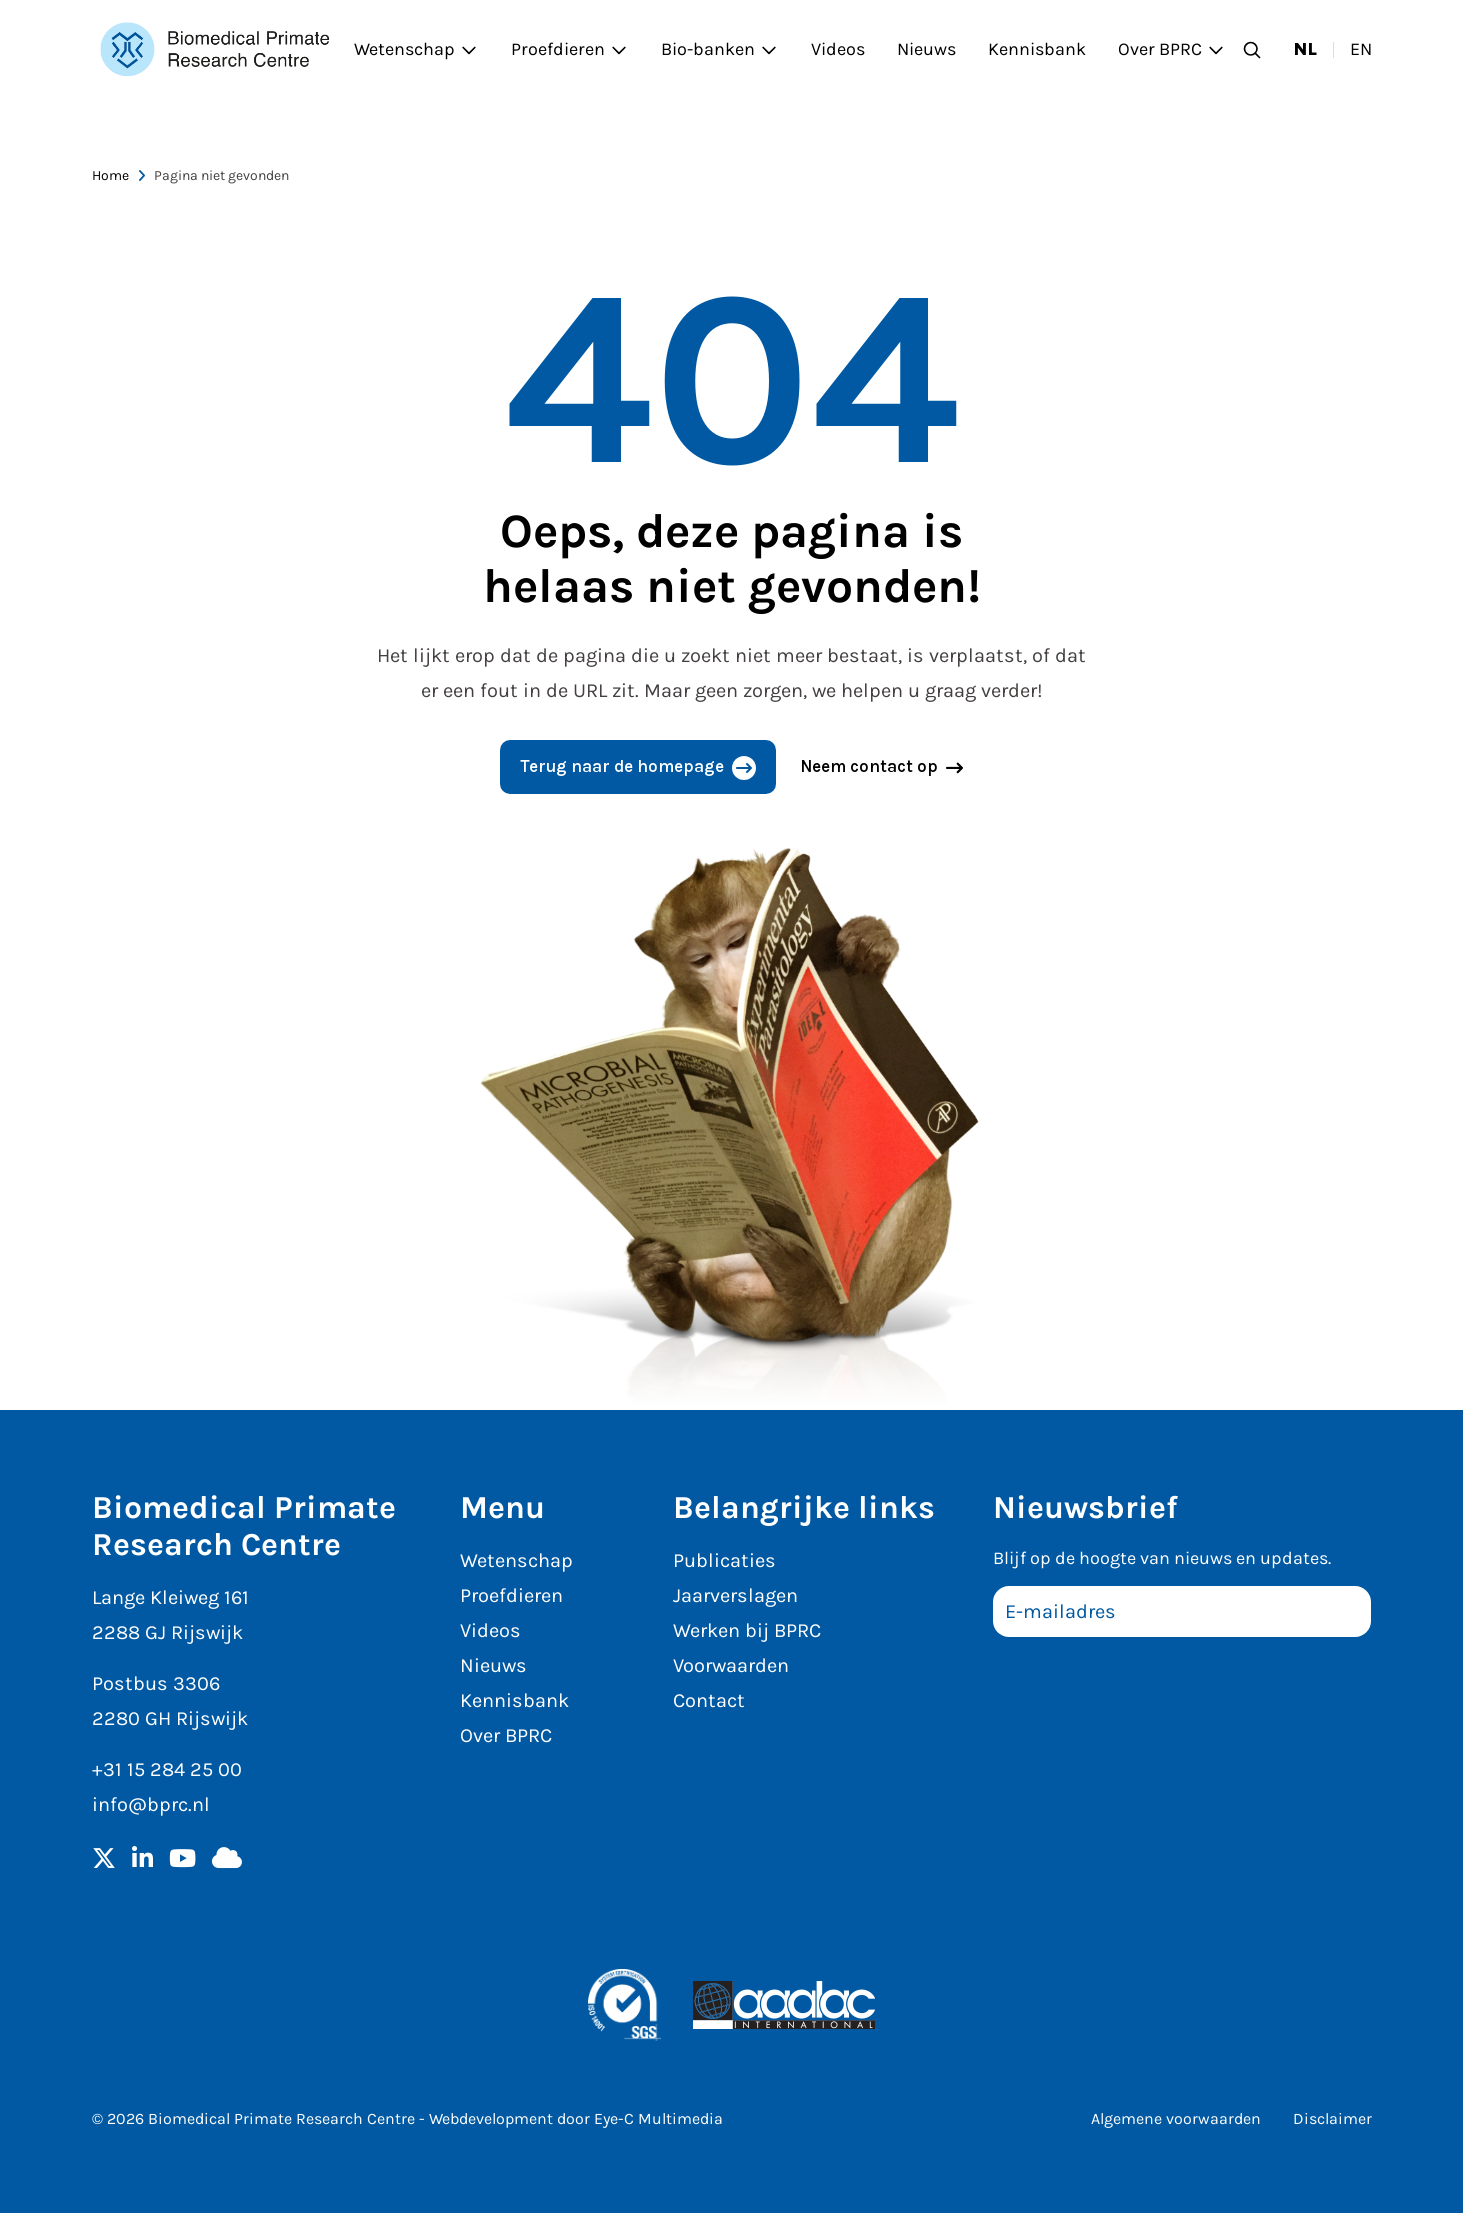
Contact (709, 1700)
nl (1305, 49)
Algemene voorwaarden (1176, 2118)
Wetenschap (416, 49)
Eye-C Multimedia (658, 2118)
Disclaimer (1332, 2118)
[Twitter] (104, 1860)
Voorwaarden (731, 1665)
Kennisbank (1037, 49)
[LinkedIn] (142, 1860)
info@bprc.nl (151, 1804)
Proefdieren (570, 49)
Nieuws (926, 49)
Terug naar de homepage (622, 766)
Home (110, 175)
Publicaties (724, 1560)
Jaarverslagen (735, 1595)
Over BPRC (1172, 49)
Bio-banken (720, 49)
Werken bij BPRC (747, 1630)
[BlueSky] (227, 1860)
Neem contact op (869, 766)
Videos (838, 49)
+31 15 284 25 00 (167, 1769)
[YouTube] (182, 1860)
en (1361, 49)
